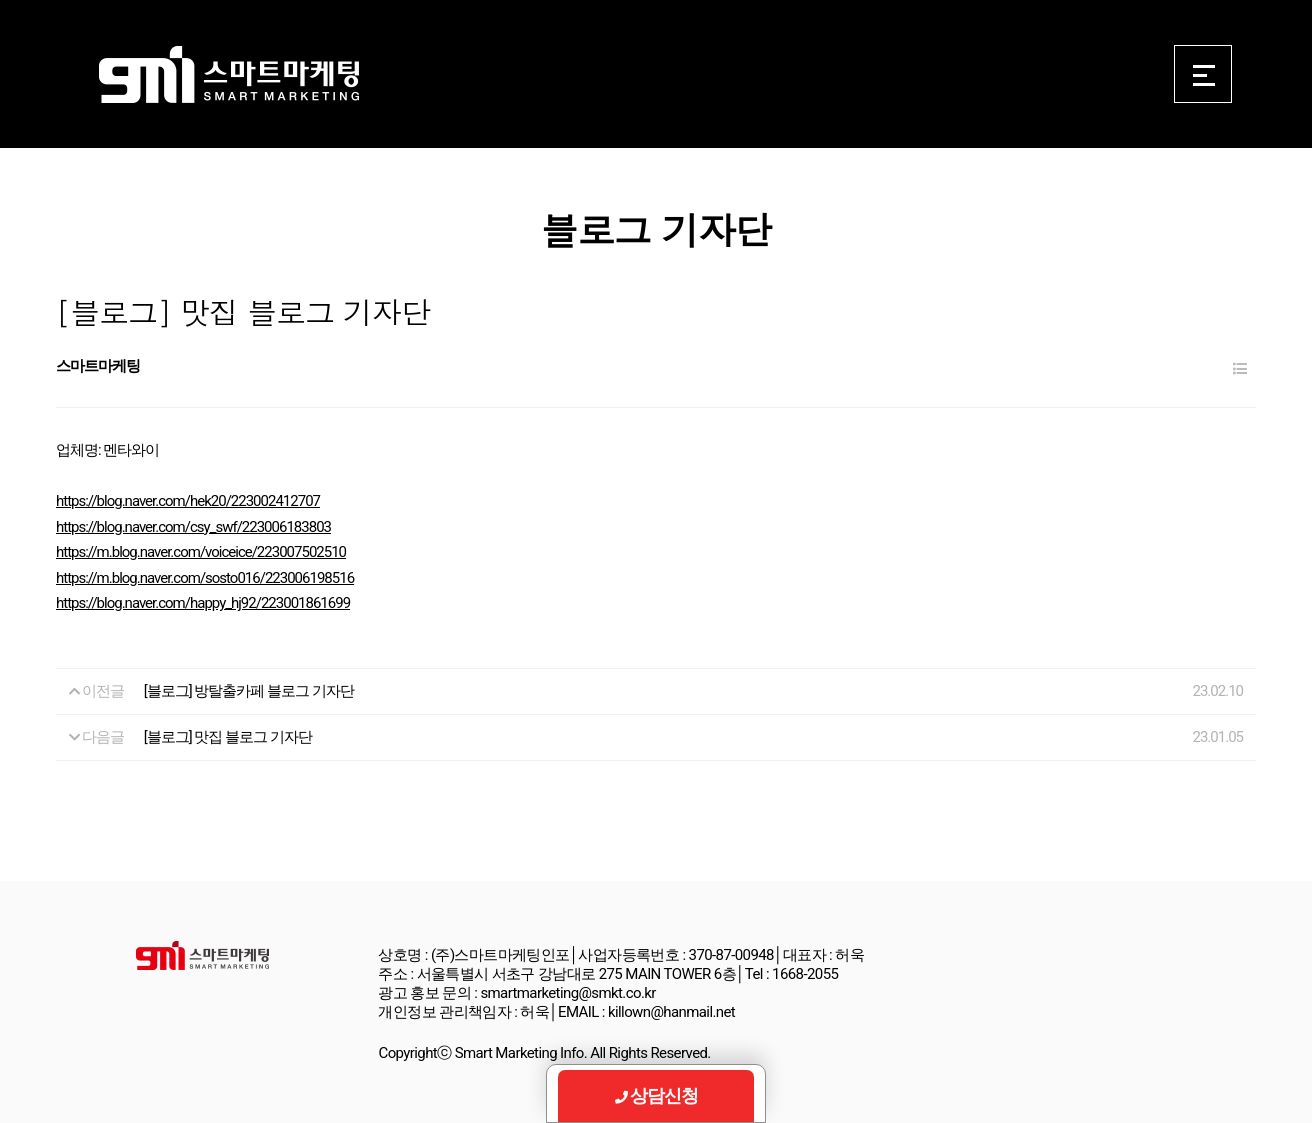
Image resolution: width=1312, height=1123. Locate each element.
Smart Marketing (228, 75)
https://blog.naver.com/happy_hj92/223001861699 (203, 603)
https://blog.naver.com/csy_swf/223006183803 (193, 527)
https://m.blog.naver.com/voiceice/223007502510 (201, 552)
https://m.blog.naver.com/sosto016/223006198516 (205, 578)
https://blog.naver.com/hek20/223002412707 (188, 501)
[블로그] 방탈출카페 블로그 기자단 (249, 691)
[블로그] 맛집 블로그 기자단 (228, 737)
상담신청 (656, 1095)
